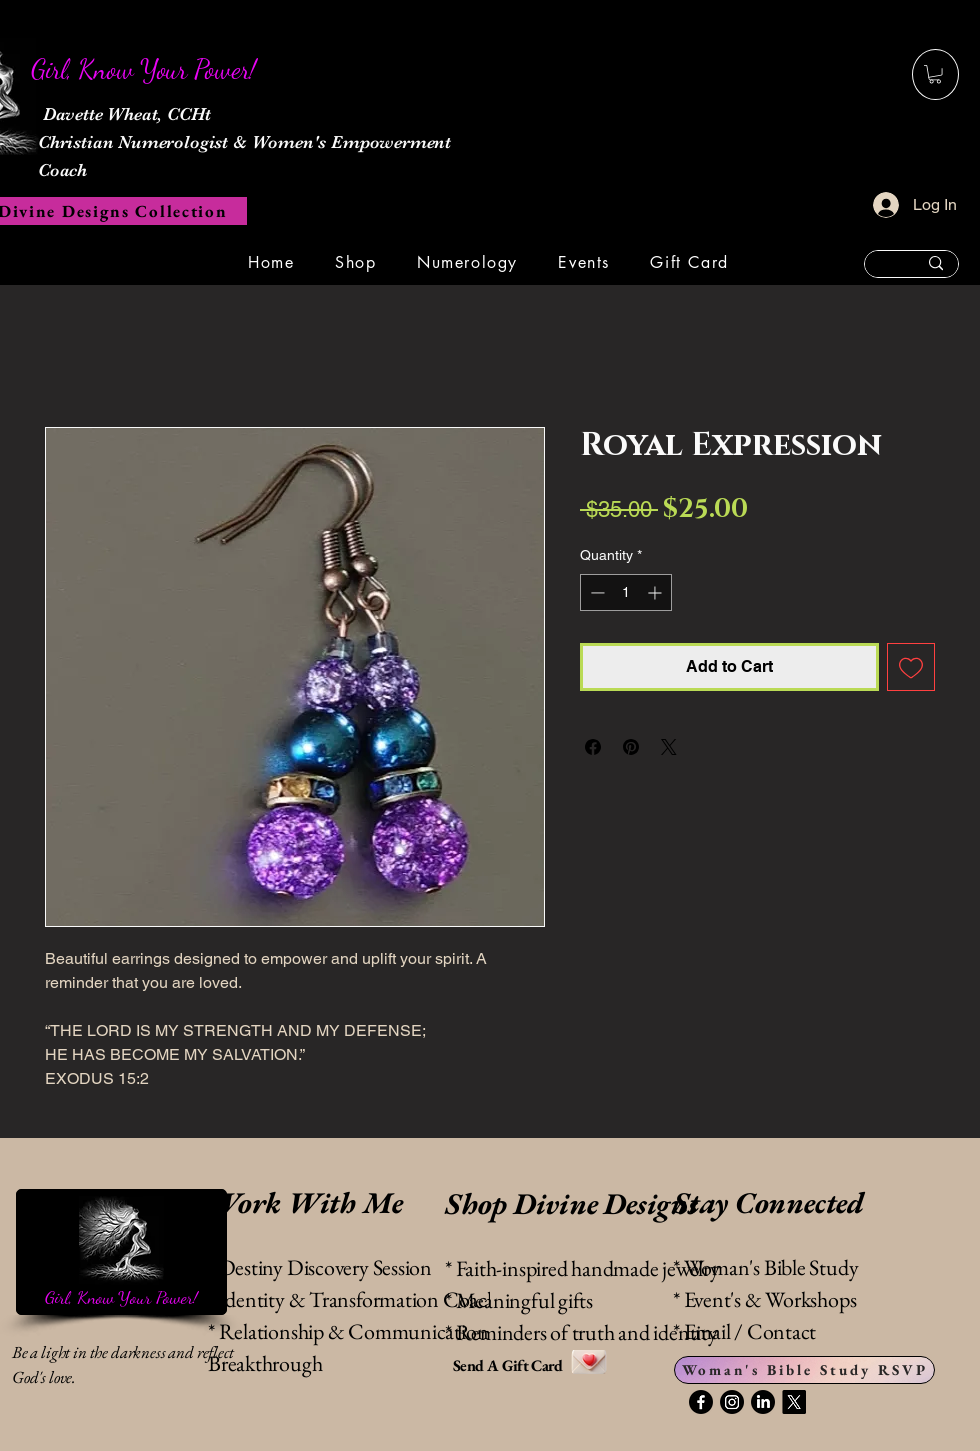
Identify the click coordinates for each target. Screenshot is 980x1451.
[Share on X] (669, 747)
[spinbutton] (626, 592)
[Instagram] (732, 1402)
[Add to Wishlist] (911, 667)
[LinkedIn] (763, 1402)
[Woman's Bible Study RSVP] (804, 1370)
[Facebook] (701, 1402)
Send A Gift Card (509, 1365)
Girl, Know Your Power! (121, 1297)
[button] (935, 74)
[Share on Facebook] (593, 747)
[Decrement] (595, 592)
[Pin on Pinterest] (631, 747)
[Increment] (656, 592)
